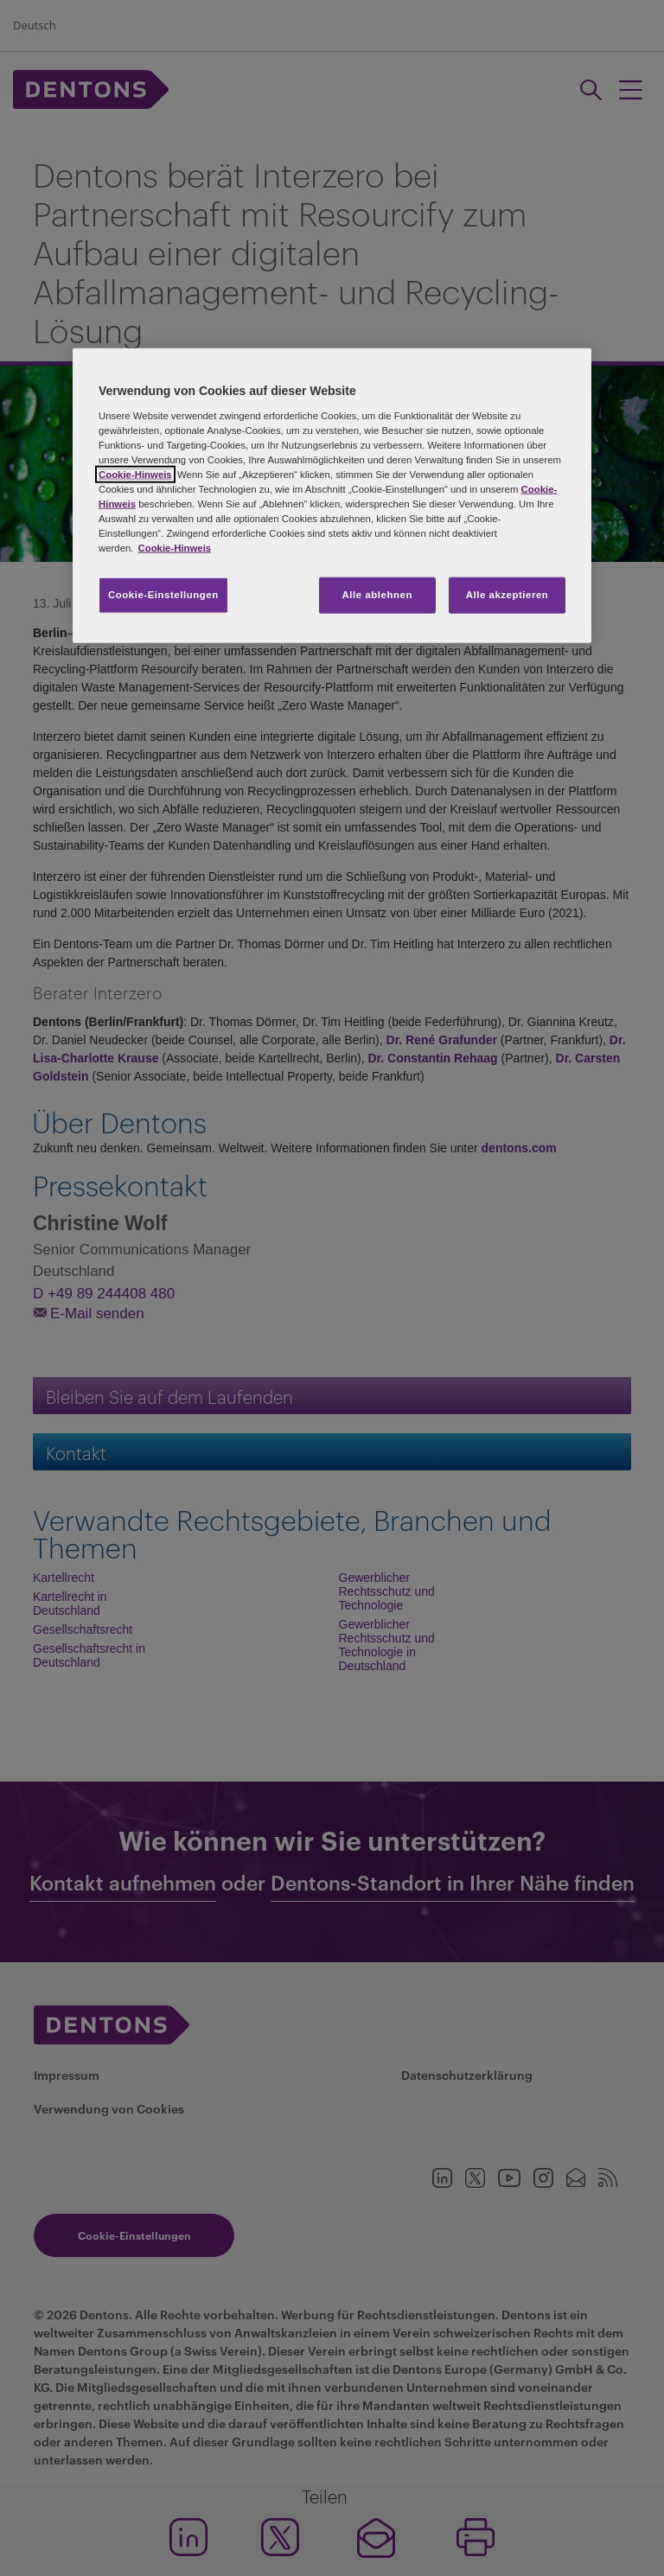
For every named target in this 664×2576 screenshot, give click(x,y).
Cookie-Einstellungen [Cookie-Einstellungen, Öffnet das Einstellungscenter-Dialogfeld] (163, 595)
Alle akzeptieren (507, 595)
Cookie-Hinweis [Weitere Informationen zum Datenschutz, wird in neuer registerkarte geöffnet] (174, 548)
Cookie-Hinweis (135, 474)
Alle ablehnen (377, 595)
